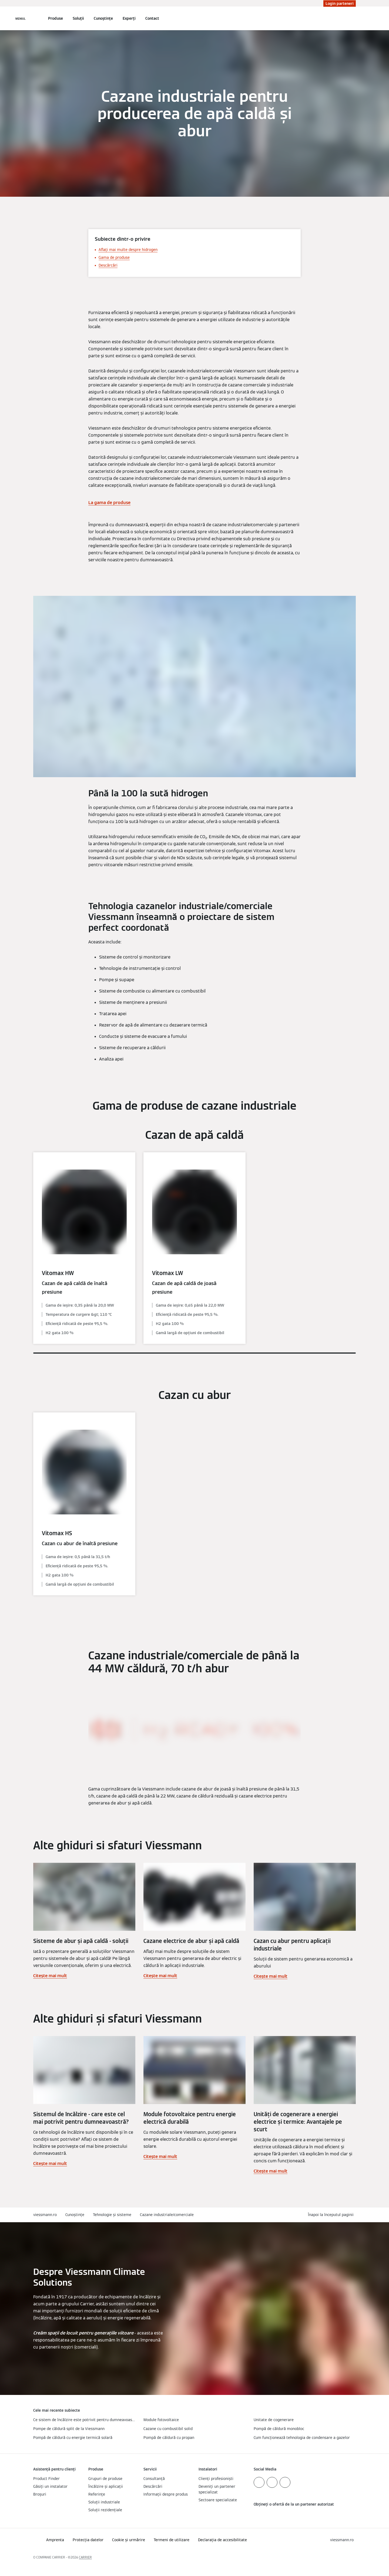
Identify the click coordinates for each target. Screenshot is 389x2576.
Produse (55, 18)
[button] (332, 2215)
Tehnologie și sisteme (112, 2214)
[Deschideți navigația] (20, 18)
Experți (129, 18)
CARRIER (85, 2557)
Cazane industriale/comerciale (167, 2214)
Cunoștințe (103, 18)
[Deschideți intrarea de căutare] (353, 18)
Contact (152, 18)
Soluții (78, 18)
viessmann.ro (45, 2214)
